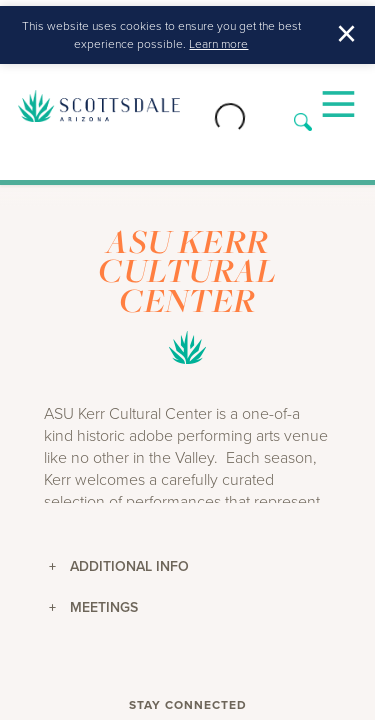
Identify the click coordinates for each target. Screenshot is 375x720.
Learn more (218, 44)
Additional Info (119, 566)
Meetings (93, 607)
